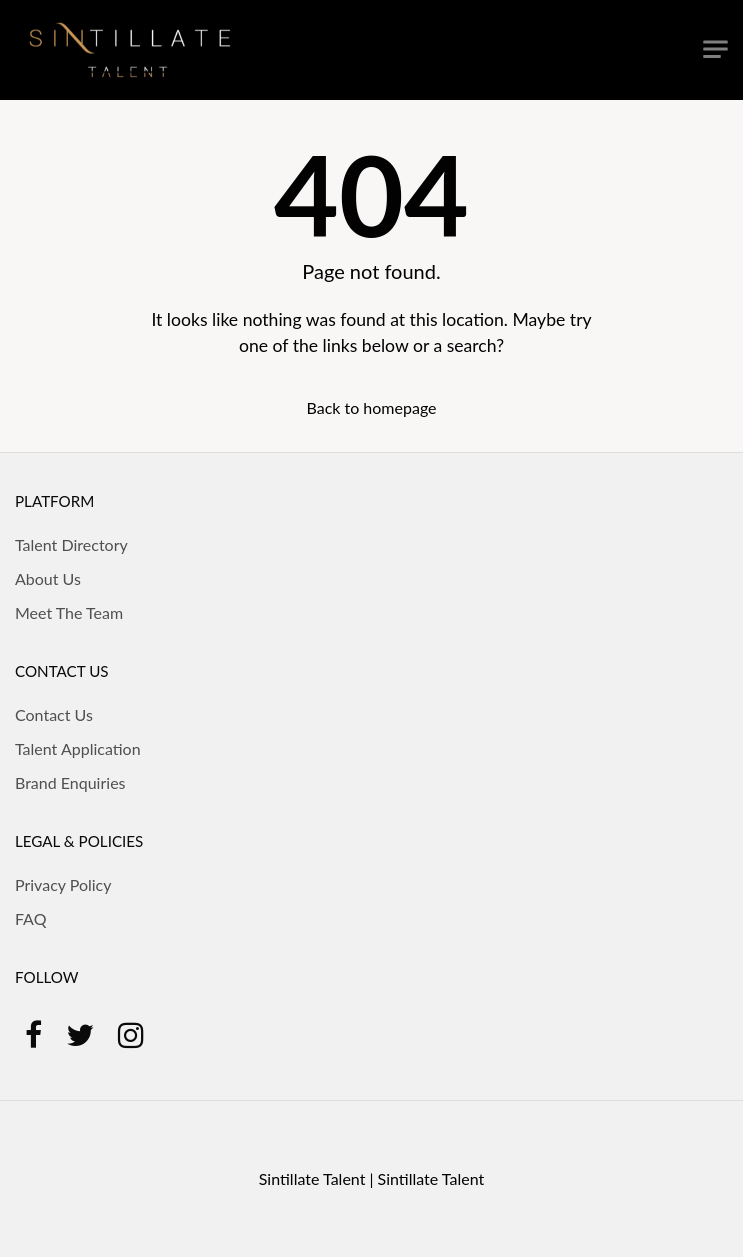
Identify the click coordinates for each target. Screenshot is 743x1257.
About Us (48, 578)
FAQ (30, 918)
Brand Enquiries (70, 782)
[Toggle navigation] (715, 49)
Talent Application (78, 748)
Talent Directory (71, 544)
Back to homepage (371, 407)
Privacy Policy (63, 884)
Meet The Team (69, 612)
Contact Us (54, 714)
